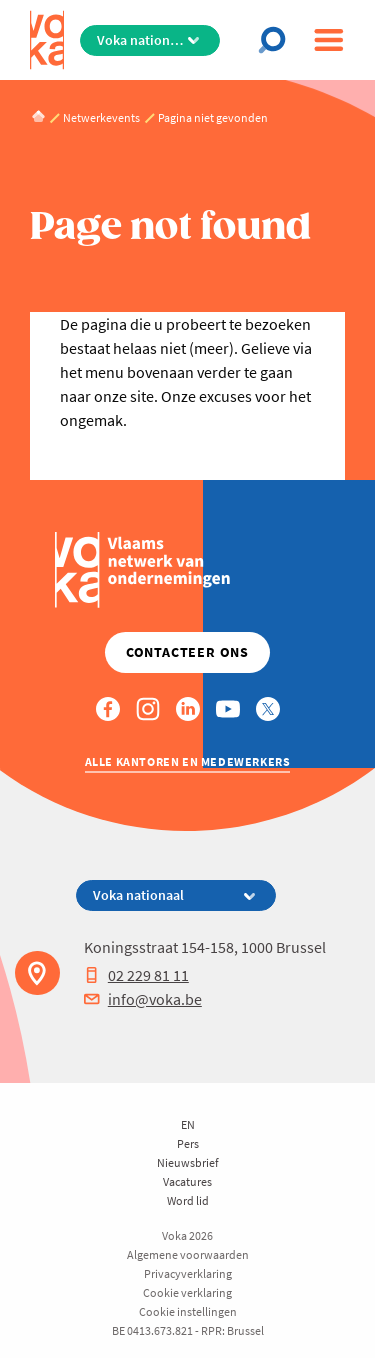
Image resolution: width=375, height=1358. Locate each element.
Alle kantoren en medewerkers (188, 761)
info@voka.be (143, 999)
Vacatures (187, 1181)
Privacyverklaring (188, 1273)
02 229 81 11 (136, 975)
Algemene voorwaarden (188, 1254)
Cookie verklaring (187, 1292)
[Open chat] (277, 40)
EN (188, 1124)
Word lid (188, 1200)
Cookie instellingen (188, 1311)
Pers (188, 1143)
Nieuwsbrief (188, 1162)
